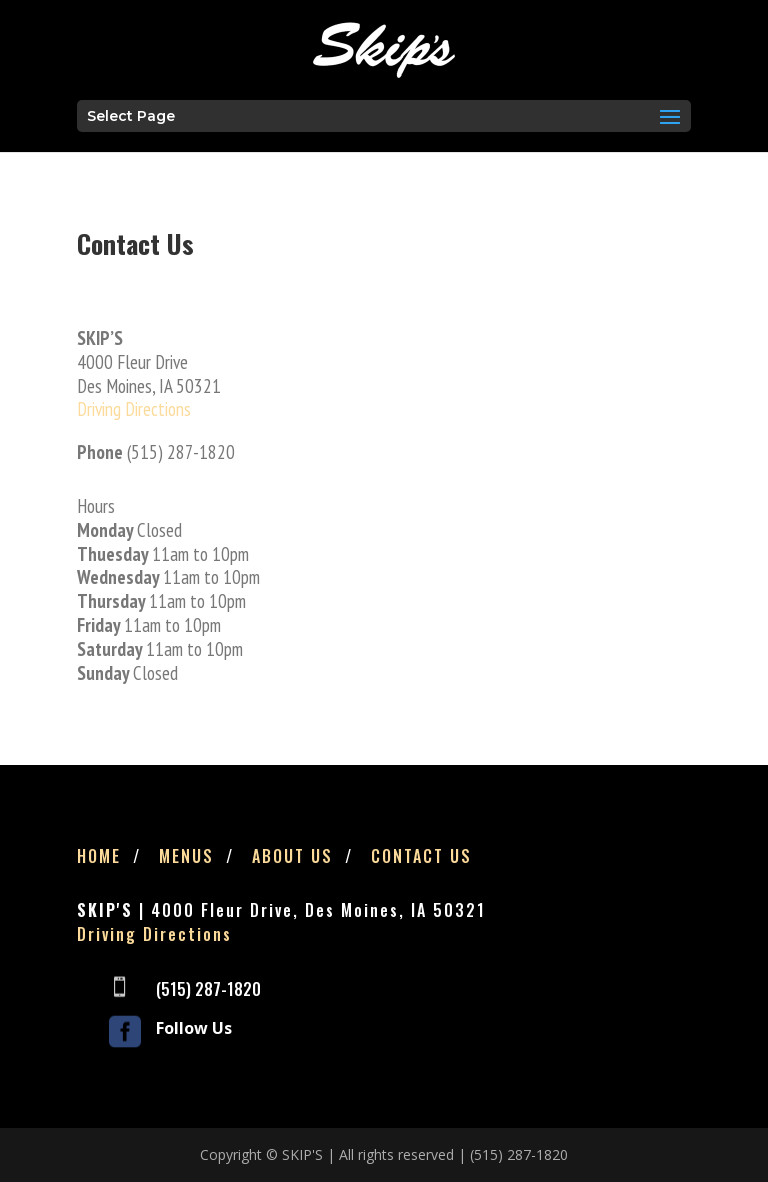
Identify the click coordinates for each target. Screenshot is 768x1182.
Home (99, 856)
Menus (186, 856)
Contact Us (421, 856)
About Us (292, 856)
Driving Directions (134, 409)
